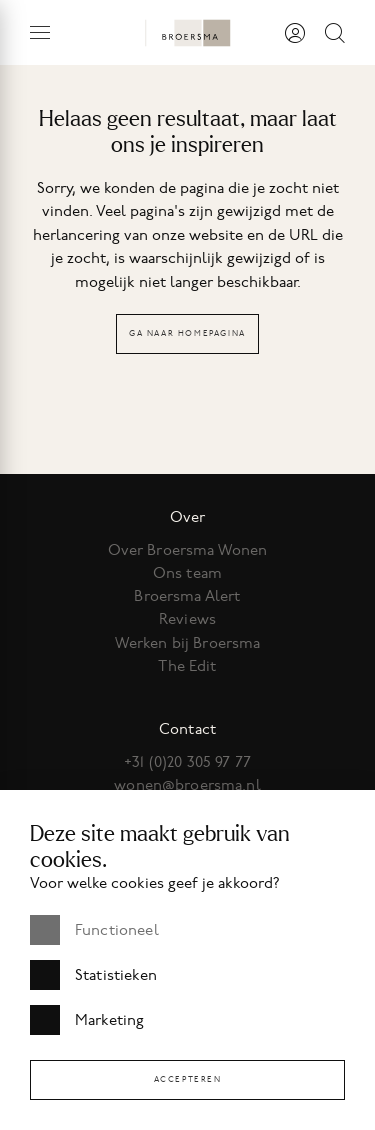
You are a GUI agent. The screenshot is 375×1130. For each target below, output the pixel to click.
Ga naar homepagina (187, 333)
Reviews (187, 619)
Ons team (187, 573)
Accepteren (188, 1079)
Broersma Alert (187, 596)
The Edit (187, 666)
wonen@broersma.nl (187, 785)
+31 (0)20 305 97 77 (187, 762)
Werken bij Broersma (188, 643)
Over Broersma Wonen (188, 550)
